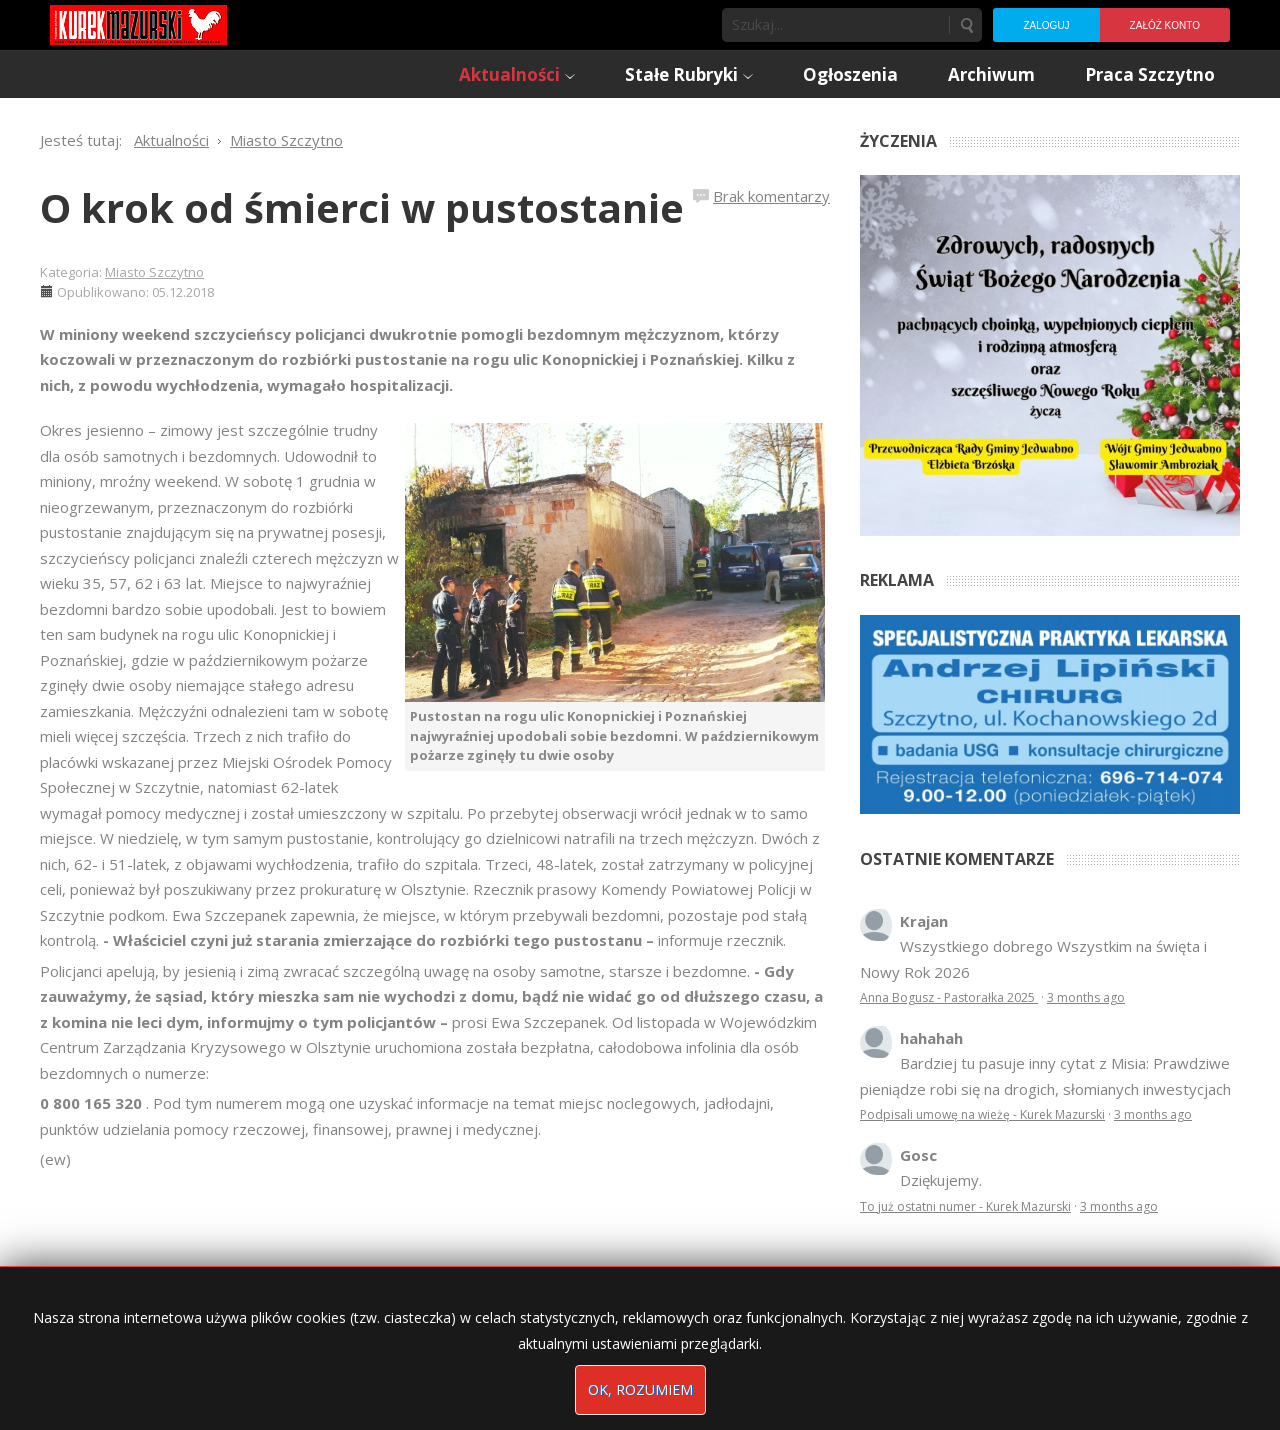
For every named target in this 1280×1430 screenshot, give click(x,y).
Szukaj (966, 25)
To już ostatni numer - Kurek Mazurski (965, 1206)
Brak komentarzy (771, 196)
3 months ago (1086, 997)
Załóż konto (1165, 25)
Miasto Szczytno (154, 272)
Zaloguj (1046, 25)
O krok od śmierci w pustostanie (362, 207)
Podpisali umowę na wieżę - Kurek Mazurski (982, 1114)
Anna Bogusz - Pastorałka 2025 (949, 997)
